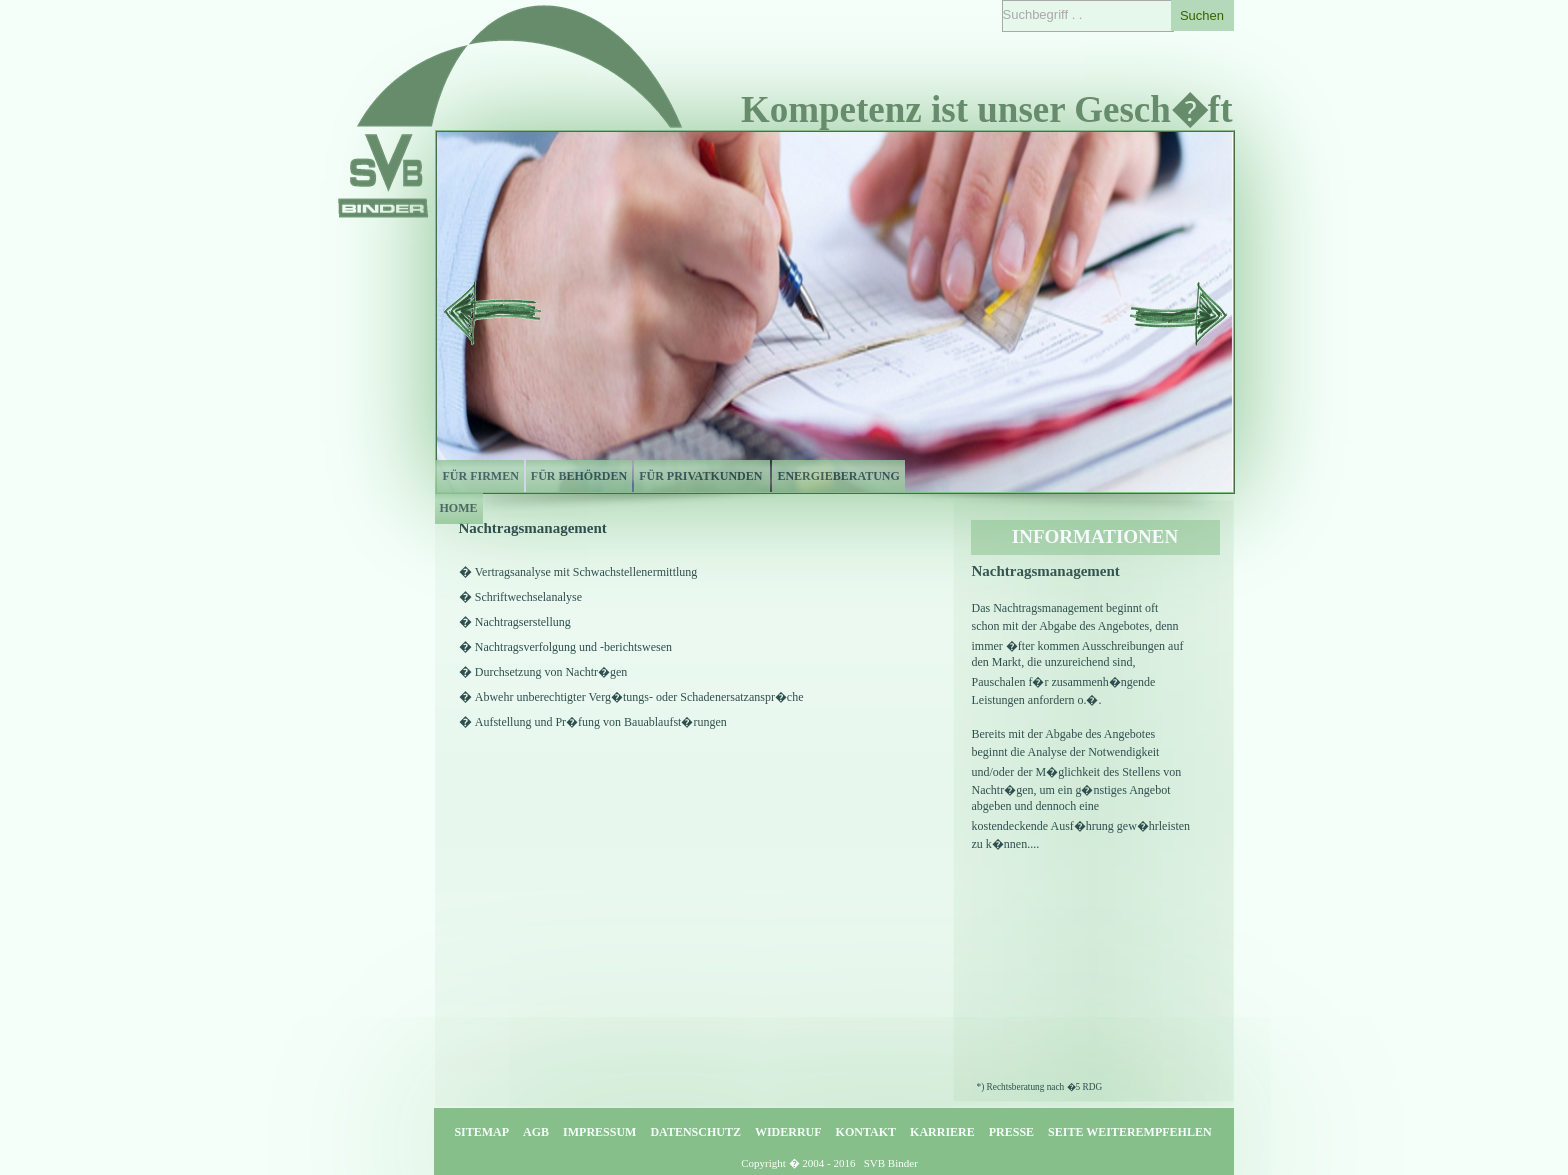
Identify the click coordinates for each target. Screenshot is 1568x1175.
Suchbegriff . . (1043, 14)
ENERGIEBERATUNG (838, 476)
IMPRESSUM (599, 1132)
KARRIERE (942, 1132)
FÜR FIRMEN (479, 476)
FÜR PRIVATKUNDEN (702, 476)
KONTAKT (866, 1132)
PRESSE (1011, 1132)
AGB (536, 1132)
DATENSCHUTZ (695, 1132)
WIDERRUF (788, 1132)
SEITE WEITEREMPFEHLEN (1130, 1132)
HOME (459, 508)
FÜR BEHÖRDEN (579, 476)
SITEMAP (481, 1132)
